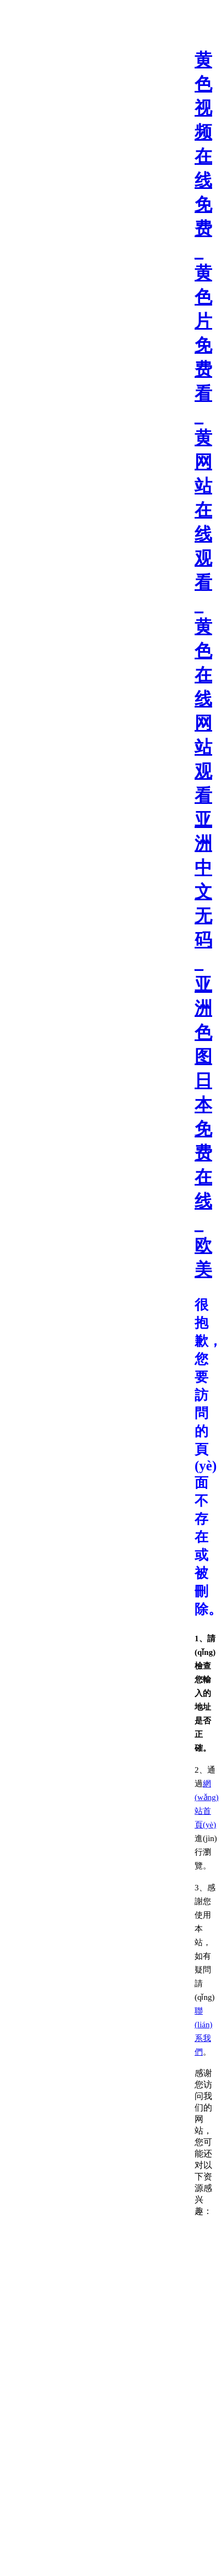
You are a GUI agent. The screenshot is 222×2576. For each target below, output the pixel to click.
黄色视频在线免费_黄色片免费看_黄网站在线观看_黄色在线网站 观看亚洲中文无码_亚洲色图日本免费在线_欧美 (203, 664)
